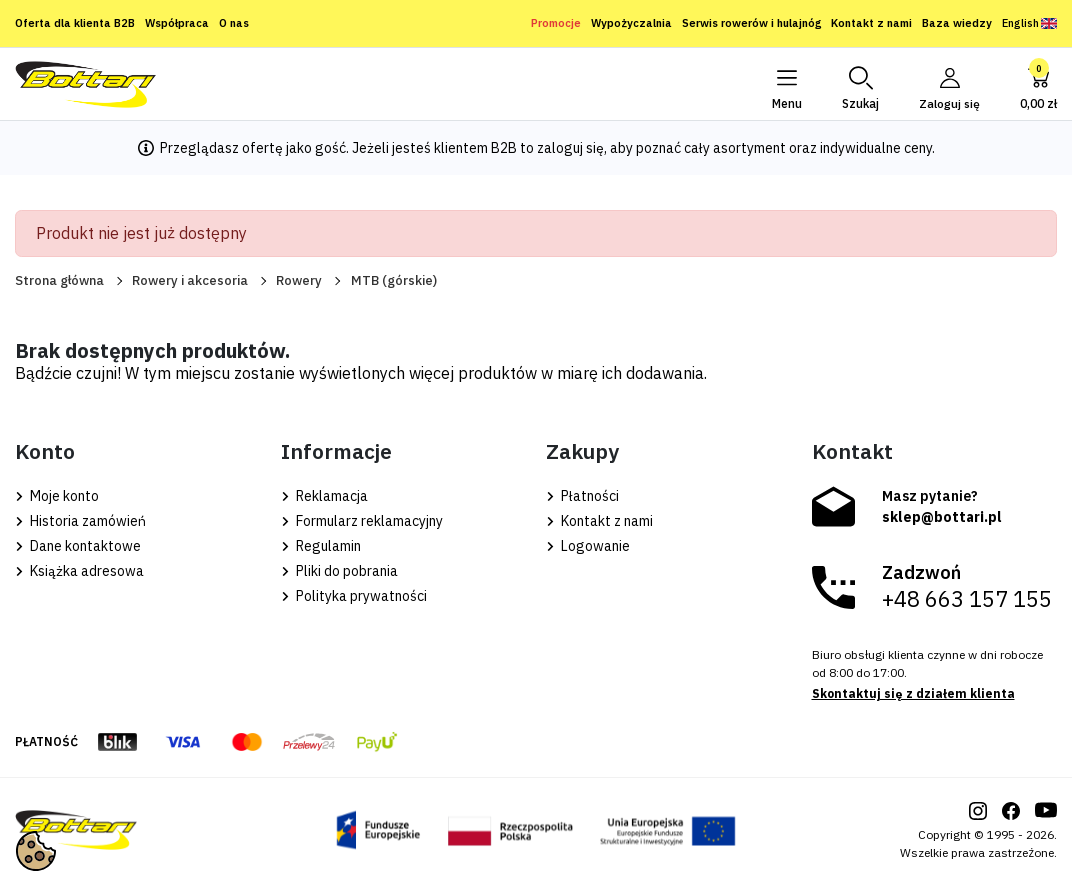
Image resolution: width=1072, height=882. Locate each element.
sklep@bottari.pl (942, 517)
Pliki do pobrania (339, 571)
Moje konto (57, 496)
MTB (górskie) (394, 280)
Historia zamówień (80, 521)
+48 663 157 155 (967, 599)
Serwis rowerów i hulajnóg (751, 23)
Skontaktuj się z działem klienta (913, 693)
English (1029, 23)
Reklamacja (324, 496)
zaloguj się (570, 148)
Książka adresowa (79, 571)
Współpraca (177, 23)
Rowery (299, 280)
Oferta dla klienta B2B (75, 23)
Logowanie (588, 546)
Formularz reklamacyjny (362, 521)
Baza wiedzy (957, 23)
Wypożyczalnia (631, 23)
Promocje (556, 23)
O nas (234, 23)
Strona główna (59, 280)
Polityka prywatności (354, 596)
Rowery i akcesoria (190, 280)
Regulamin (321, 546)
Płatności (582, 496)
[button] (859, 84)
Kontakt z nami (871, 23)
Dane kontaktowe (78, 546)
